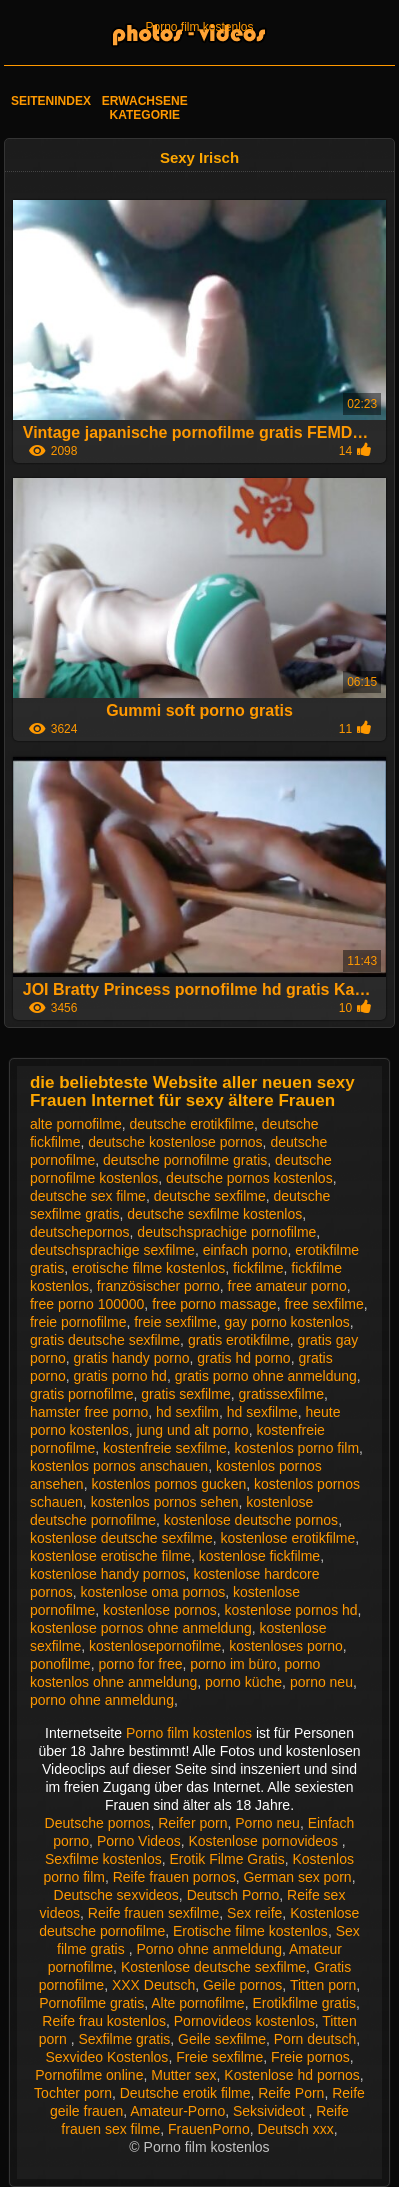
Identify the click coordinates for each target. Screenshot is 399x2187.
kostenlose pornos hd (291, 1610)
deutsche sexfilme (210, 1196)
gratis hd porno (243, 1358)
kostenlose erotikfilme (288, 1538)
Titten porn (323, 1985)
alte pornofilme (76, 1124)
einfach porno (245, 1250)
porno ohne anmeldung (102, 1700)
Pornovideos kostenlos (244, 2021)
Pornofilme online (89, 2075)
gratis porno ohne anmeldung (266, 1376)
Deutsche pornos (98, 1823)
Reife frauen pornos (174, 1877)
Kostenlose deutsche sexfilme (213, 1967)
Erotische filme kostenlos (250, 1931)
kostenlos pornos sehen (165, 1502)
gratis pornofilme (82, 1394)
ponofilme (60, 1664)
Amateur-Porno (177, 2111)
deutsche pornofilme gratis (185, 1160)
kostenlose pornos (160, 1610)
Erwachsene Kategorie (145, 108)
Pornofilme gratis (91, 2003)
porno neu (321, 1682)
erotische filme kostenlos (148, 1268)
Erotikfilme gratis (303, 2003)
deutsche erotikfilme (192, 1124)
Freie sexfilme (219, 2057)
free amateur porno (287, 1286)
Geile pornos (242, 1985)
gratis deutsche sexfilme (105, 1340)
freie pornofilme (78, 1322)
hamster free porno (89, 1412)
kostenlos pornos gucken (168, 1484)
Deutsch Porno (233, 1895)
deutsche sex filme (88, 1196)
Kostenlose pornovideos (264, 1841)
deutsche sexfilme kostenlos (214, 1214)
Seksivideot (270, 2111)
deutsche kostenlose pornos (175, 1142)
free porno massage (214, 1304)
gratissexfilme (281, 1394)
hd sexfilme (262, 1412)
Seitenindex (51, 101)
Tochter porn (73, 2093)
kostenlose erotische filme (110, 1556)
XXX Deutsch (153, 1985)
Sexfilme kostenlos (103, 1859)
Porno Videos (139, 1841)
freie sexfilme (175, 1322)
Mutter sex (183, 2075)
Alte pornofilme (197, 2003)
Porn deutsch (315, 2039)
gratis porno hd (120, 1376)
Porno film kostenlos (199, 27)
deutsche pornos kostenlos (249, 1178)
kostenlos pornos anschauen (119, 1466)
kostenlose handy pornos (108, 1574)
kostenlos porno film (297, 1448)
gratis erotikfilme (239, 1340)
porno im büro (233, 1664)
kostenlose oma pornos (153, 1592)
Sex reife (254, 1913)
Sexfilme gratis (124, 2039)
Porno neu (267, 1823)
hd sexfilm (187, 1412)
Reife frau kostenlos (104, 2021)
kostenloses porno (286, 1646)
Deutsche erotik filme (185, 2093)
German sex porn (297, 1877)
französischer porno (158, 1286)
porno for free (140, 1664)
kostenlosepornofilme (155, 1646)
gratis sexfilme (185, 1394)
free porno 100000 (87, 1304)
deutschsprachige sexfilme (112, 1250)
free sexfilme (323, 1304)
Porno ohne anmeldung (209, 1949)
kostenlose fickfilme (259, 1556)
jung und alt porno (193, 1430)
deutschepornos (80, 1232)
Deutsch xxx (295, 2129)
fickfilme (258, 1268)
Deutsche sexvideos (116, 1895)
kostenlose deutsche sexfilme (121, 1538)
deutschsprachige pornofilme (226, 1232)
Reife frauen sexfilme (154, 1913)
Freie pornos (310, 2057)
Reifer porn (192, 1823)
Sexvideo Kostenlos (106, 2057)
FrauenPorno (209, 2129)
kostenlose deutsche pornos (251, 1520)
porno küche (243, 1682)
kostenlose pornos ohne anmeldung (141, 1628)
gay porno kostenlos (286, 1322)
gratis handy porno (132, 1358)
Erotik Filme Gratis (227, 1859)
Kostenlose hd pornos (291, 2075)
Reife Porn (291, 2093)
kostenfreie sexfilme (165, 1448)
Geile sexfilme (222, 2039)
